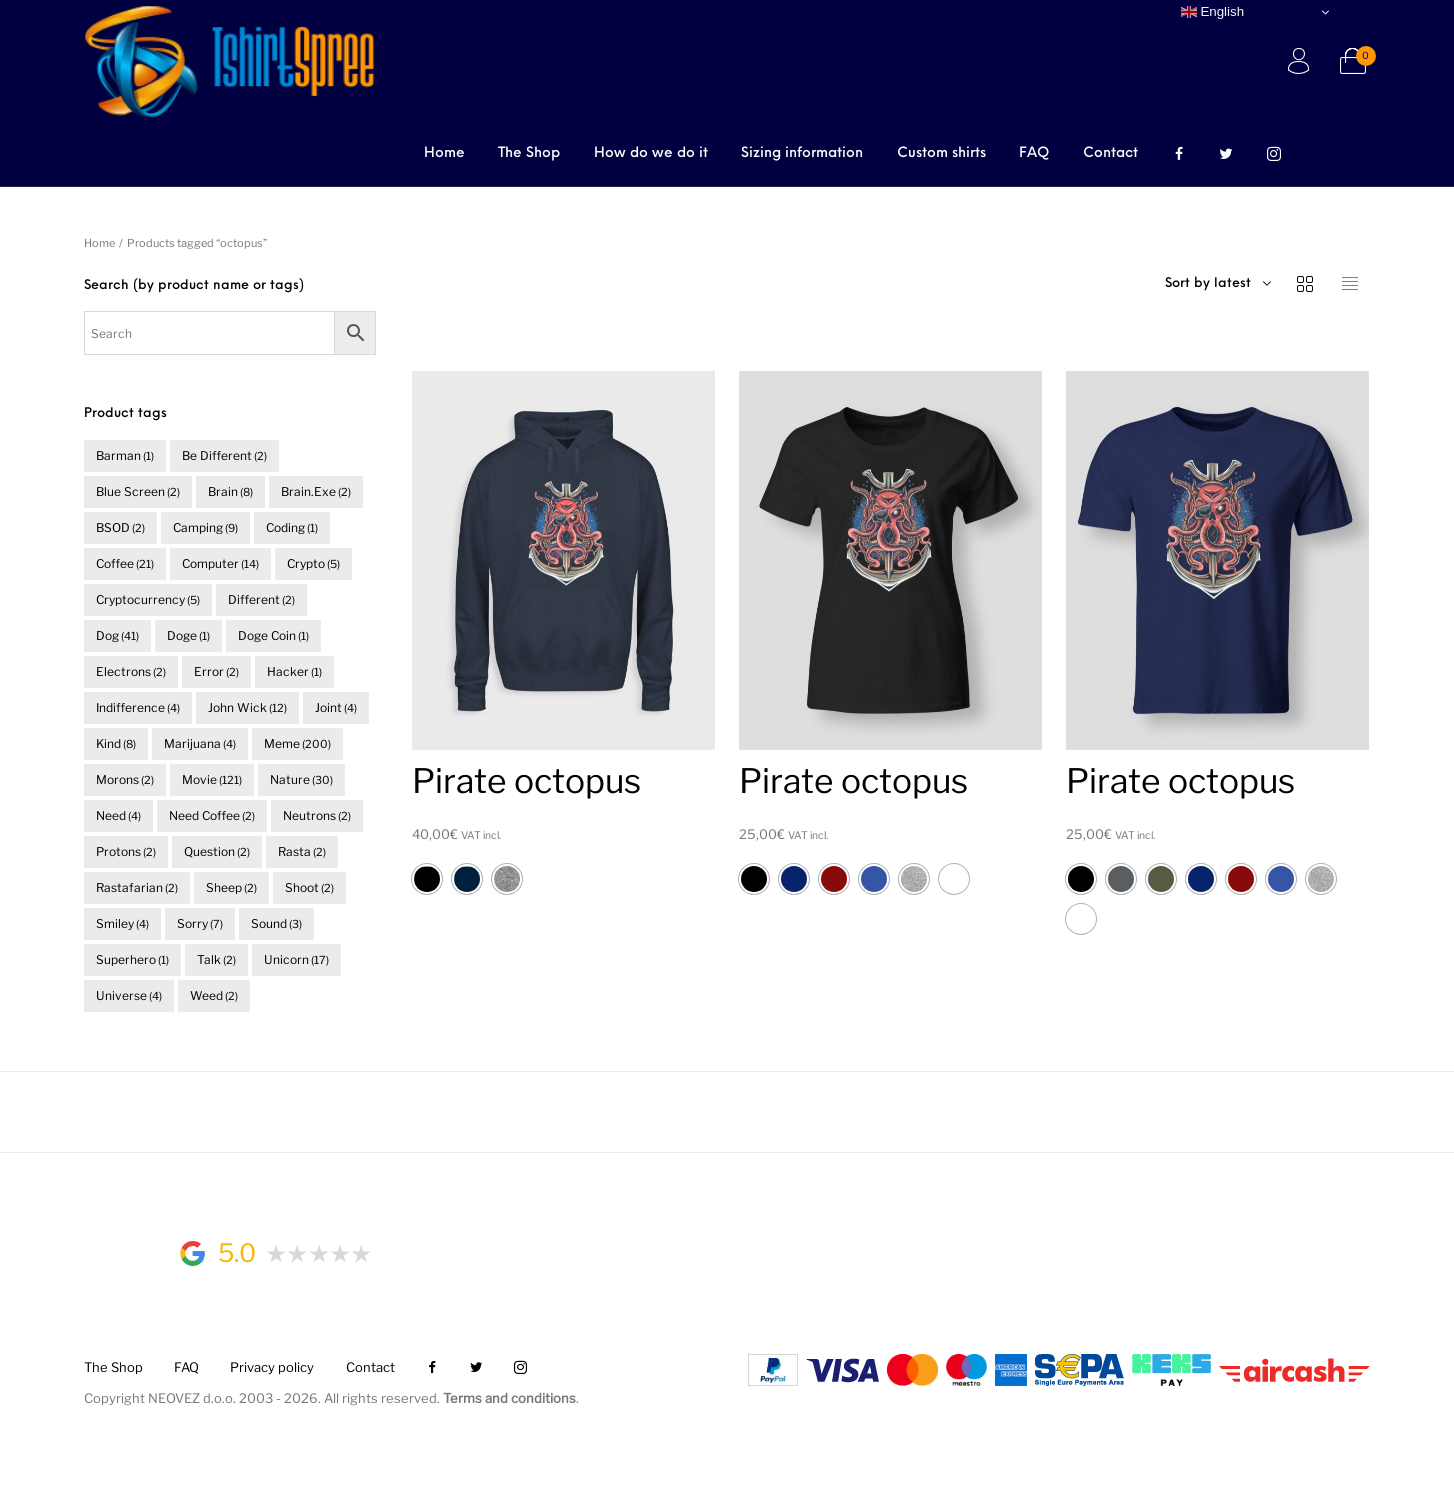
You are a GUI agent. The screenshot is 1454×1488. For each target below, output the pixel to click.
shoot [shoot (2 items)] (309, 887)
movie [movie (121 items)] (212, 779)
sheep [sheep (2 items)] (231, 887)
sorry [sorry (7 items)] (200, 923)
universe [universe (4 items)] (129, 995)
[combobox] (1255, 284)
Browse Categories (221, 156)
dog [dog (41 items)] (117, 635)
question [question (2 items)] (217, 851)
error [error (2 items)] (216, 671)
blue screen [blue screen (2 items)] (138, 491)
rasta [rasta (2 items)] (302, 851)
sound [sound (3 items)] (276, 923)
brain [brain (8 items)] (230, 491)
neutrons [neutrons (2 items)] (317, 815)
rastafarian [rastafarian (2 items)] (137, 887)
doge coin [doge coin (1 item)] (273, 635)
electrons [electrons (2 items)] (131, 671)
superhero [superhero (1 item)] (132, 959)
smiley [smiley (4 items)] (122, 923)
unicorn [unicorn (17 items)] (296, 959)
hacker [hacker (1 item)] (294, 671)
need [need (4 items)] (118, 815)
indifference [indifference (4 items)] (138, 707)
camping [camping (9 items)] (205, 527)
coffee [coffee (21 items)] (125, 563)
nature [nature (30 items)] (301, 779)
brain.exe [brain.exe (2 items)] (316, 491)
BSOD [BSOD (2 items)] (120, 527)
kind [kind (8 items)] (116, 743)
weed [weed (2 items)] (214, 995)
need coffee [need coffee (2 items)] (212, 815)
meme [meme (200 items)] (297, 743)
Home (99, 243)
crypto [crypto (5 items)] (313, 563)
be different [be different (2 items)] (224, 455)
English (1212, 12)
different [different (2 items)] (261, 599)
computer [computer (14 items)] (220, 563)
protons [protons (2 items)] (126, 851)
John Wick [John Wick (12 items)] (247, 707)
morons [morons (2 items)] (125, 779)
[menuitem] (444, 155)
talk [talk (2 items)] (216, 959)
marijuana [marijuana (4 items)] (200, 743)
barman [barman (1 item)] (125, 455)
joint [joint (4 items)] (336, 707)
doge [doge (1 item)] (188, 635)
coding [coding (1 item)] (292, 527)
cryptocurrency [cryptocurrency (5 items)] (148, 599)
